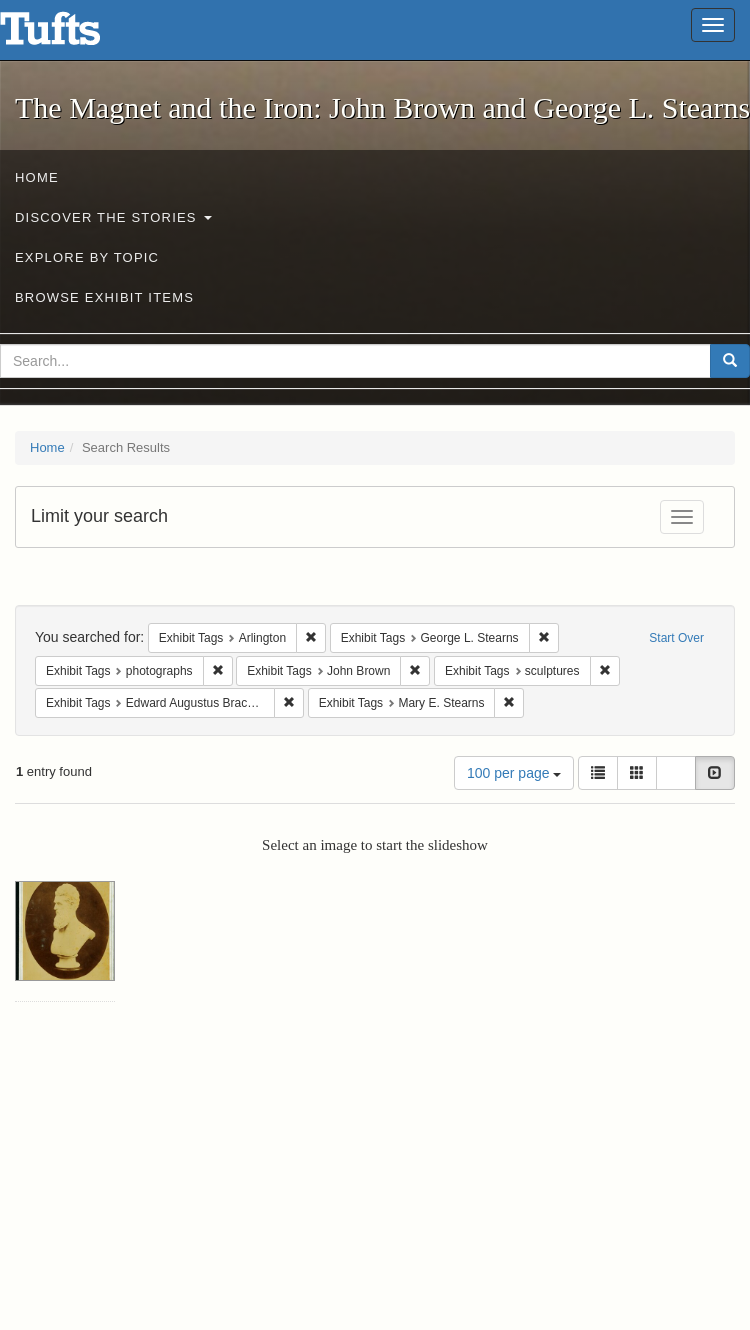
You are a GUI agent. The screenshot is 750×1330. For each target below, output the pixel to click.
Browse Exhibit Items (104, 297)
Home (37, 177)
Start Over (676, 638)
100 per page (514, 773)
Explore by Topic (87, 257)
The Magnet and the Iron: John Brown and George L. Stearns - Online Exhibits (75, 35)
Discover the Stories (113, 217)
